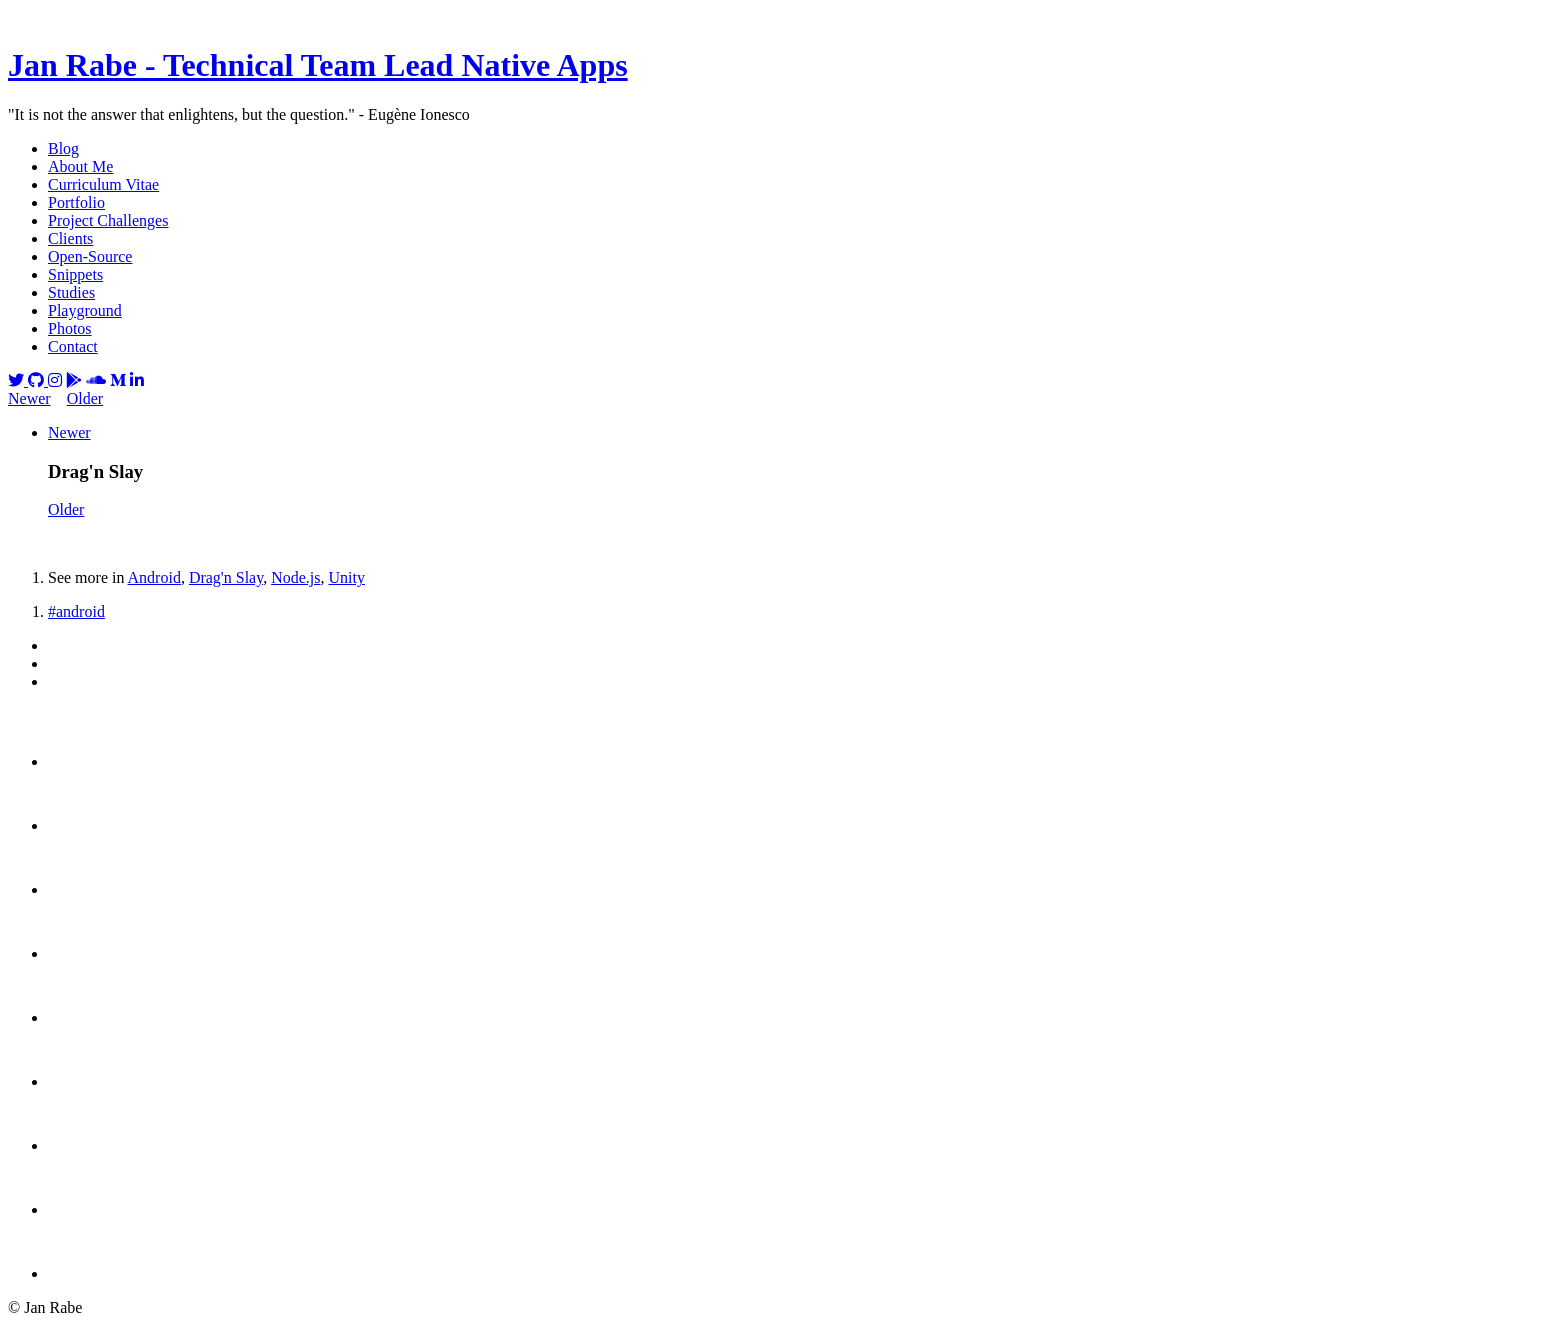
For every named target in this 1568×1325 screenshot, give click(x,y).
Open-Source (90, 256)
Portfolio (76, 202)
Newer (29, 398)
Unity (346, 577)
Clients (70, 238)
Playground (85, 310)
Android (154, 577)
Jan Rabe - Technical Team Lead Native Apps (318, 65)
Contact (73, 346)
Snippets (75, 274)
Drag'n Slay (226, 577)
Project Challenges (108, 220)
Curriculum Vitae (103, 184)
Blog (63, 148)
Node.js (295, 577)
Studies (71, 292)
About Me (80, 166)
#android (76, 611)
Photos (70, 328)
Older (85, 398)
